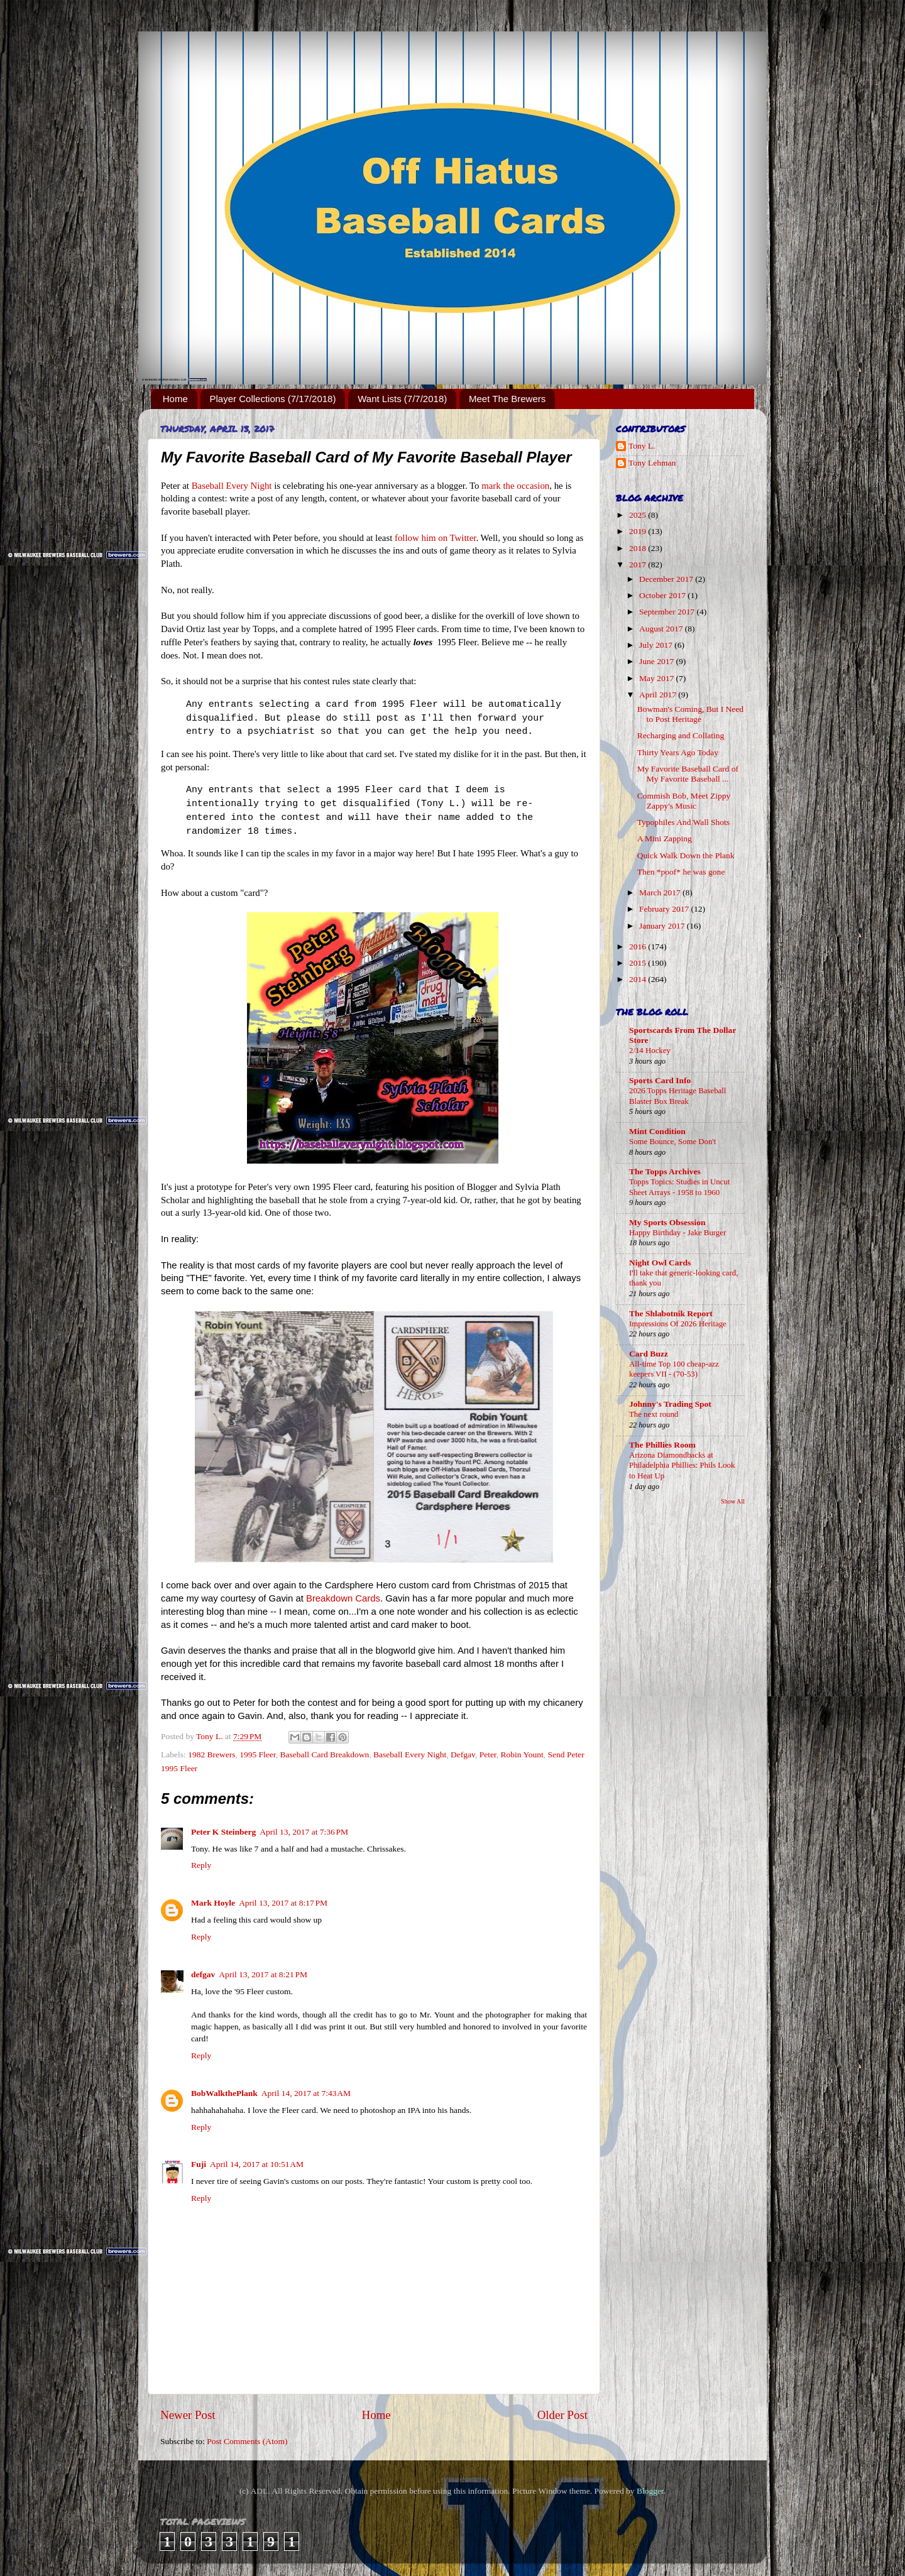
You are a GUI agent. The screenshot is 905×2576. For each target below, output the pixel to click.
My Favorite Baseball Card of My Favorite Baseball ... (687, 773)
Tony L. (641, 445)
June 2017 (657, 661)
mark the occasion (515, 486)
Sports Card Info (660, 1080)
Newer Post (188, 2414)
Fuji (198, 2164)
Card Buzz (648, 1353)
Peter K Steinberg (223, 1831)
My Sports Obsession (667, 1222)
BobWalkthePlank (224, 2093)
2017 (638, 564)
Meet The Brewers (507, 398)
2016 (638, 946)
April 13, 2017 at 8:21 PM (263, 1974)
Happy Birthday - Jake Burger (677, 1232)
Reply (201, 1865)
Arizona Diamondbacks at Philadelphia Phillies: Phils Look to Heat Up (682, 1465)
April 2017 (658, 694)
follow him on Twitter (435, 538)
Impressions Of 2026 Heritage (678, 1323)
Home (175, 398)
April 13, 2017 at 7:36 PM (304, 1831)
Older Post (562, 2414)
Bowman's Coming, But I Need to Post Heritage (690, 714)
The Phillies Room (662, 1444)
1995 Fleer (257, 1754)
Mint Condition (657, 1131)
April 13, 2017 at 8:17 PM (283, 1902)
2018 (638, 548)
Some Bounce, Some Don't (672, 1141)
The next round (653, 1414)
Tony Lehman (652, 462)
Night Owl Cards (660, 1262)
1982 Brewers (211, 1754)
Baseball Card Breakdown (325, 1754)
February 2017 (665, 909)
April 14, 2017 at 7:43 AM (306, 2093)
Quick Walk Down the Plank (686, 855)
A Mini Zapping (664, 838)
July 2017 (656, 645)
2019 (638, 531)
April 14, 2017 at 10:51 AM (257, 2164)
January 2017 (663, 926)
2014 (638, 979)
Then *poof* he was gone (681, 871)
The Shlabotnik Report (671, 1313)
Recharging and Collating (680, 735)
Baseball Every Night (232, 486)
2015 (638, 963)
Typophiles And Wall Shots (683, 822)
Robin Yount (522, 1754)
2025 (638, 515)
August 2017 (662, 628)
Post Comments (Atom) (247, 2441)
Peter (488, 1754)
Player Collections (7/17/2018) (273, 398)
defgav (203, 1974)
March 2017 (661, 892)
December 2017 (667, 579)
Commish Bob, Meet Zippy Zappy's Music (684, 800)
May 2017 (657, 678)
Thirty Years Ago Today (677, 752)
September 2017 (667, 611)
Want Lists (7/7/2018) (402, 398)
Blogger (650, 2491)
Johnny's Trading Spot (670, 1404)
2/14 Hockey (650, 1050)
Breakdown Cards (343, 1598)
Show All (733, 1501)
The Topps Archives (665, 1171)
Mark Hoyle (213, 1902)
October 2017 (663, 595)
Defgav (463, 1754)
